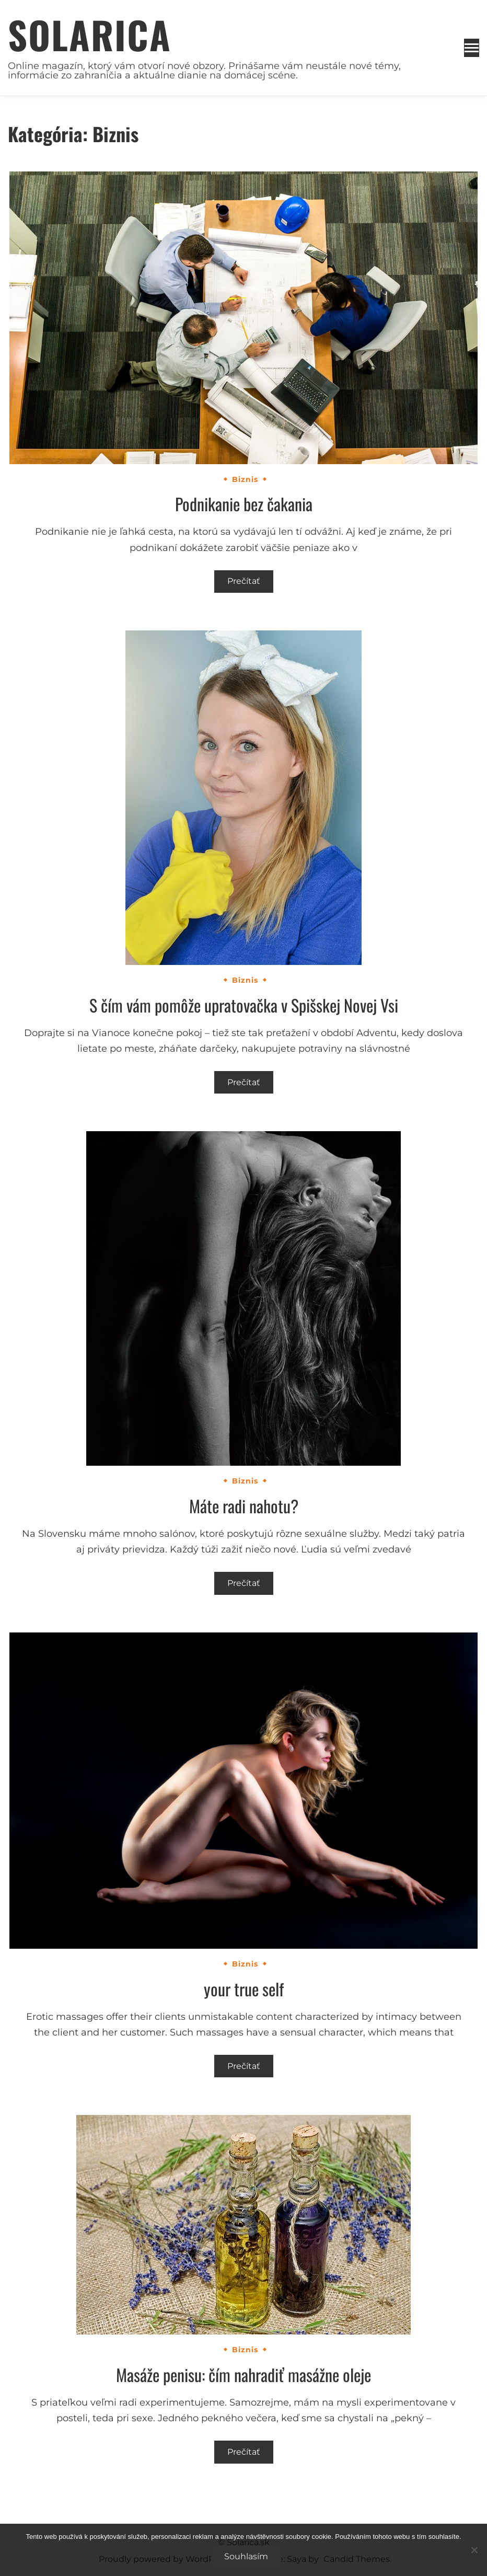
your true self (244, 1988)
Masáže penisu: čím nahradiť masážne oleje (243, 2374)
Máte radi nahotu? (243, 1505)
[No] (474, 2550)
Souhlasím (246, 2556)
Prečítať (243, 581)
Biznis (245, 479)
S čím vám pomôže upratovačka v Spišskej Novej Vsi (243, 1005)
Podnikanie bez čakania (243, 503)
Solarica (89, 34)
